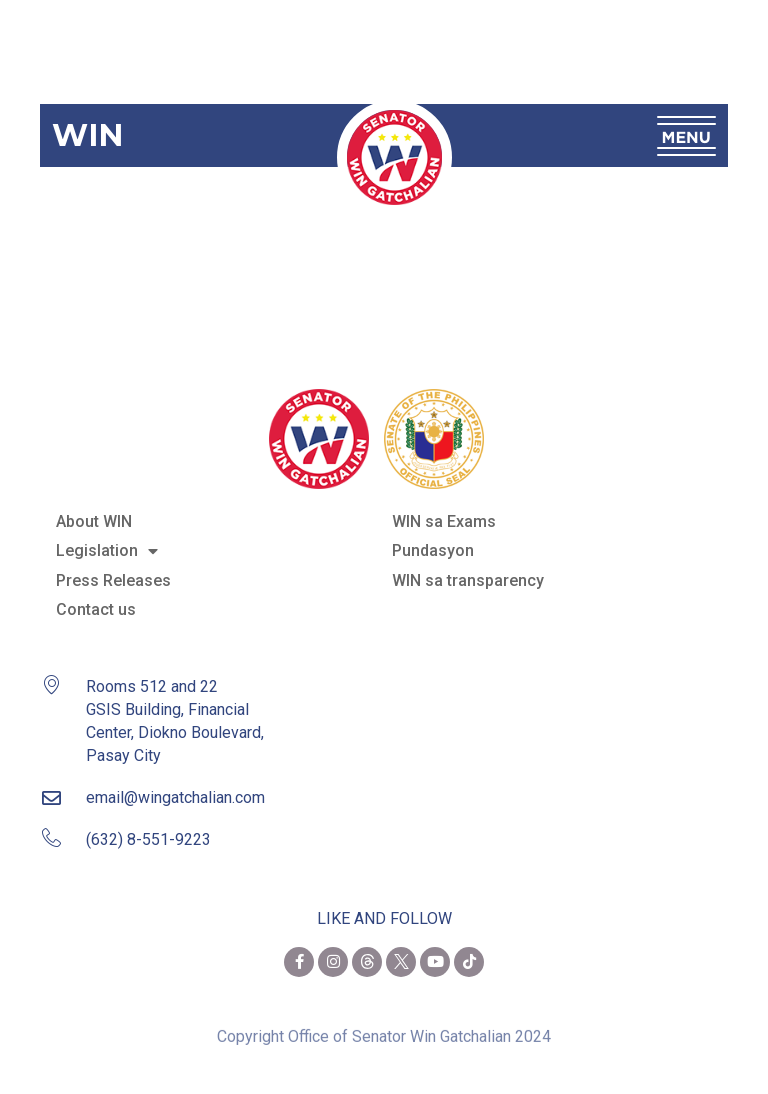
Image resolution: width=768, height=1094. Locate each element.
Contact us (96, 609)
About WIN (94, 521)
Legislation (107, 551)
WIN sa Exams (444, 521)
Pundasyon (433, 550)
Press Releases (113, 580)
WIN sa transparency (468, 580)
